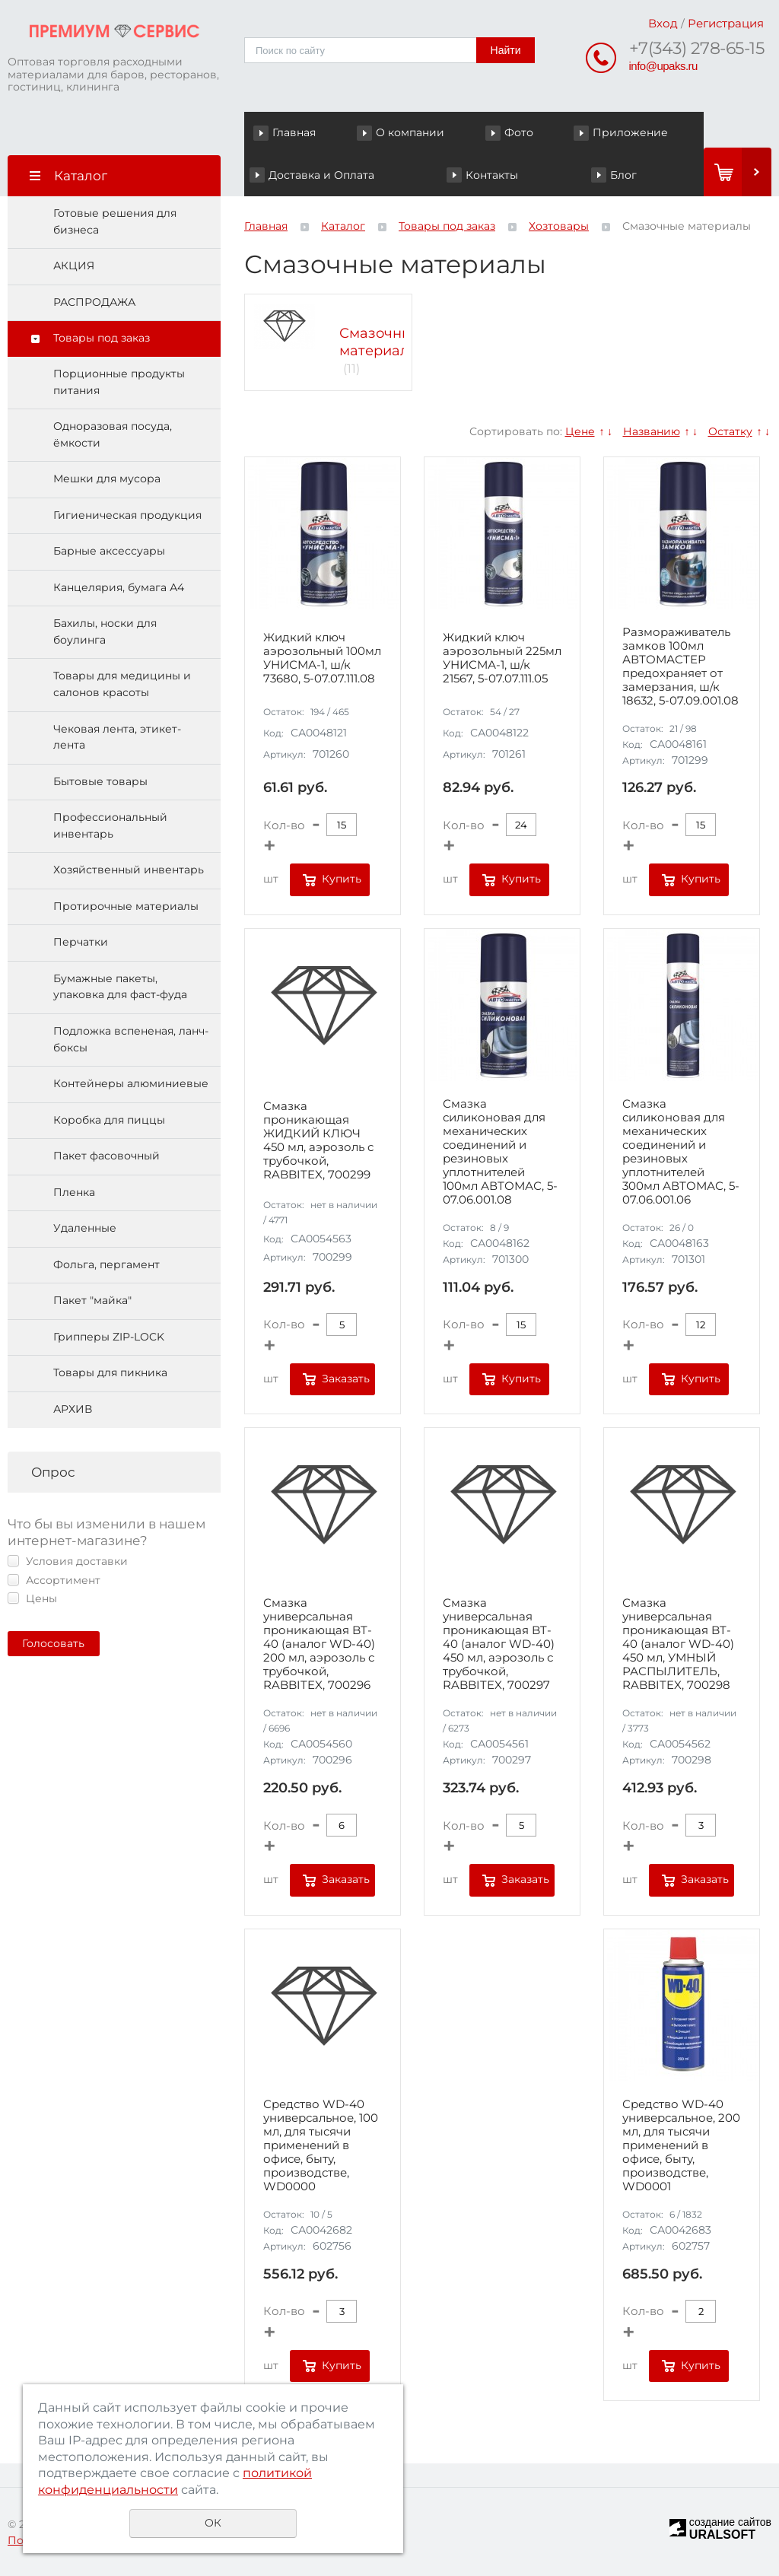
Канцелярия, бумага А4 (118, 587)
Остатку (730, 431)
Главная (294, 132)
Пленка (74, 1192)
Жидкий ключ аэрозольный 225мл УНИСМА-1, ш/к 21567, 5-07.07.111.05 (502, 658)
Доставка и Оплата (321, 175)
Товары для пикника (110, 1372)
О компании (410, 132)
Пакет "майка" (92, 1300)
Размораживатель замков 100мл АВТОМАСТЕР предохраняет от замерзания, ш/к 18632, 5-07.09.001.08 (680, 666)
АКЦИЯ (73, 265)
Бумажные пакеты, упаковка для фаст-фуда (120, 987)
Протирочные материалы (126, 906)
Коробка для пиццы (109, 1120)
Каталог (343, 226)
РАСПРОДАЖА (94, 302)
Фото (518, 132)
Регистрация (726, 23)
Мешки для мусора (107, 478)
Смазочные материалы (380, 342)
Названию (651, 431)
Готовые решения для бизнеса (114, 221)
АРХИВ (72, 1409)
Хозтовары (559, 226)
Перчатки (80, 942)
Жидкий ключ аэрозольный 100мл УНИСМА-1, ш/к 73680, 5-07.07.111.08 (322, 658)
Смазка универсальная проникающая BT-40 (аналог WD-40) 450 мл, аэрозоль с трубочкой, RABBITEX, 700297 (499, 1644)
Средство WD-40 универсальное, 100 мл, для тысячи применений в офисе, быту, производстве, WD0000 (320, 2145)
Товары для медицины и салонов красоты (122, 684)
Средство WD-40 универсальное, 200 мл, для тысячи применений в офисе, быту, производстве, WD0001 (681, 2145)
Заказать (346, 1378)
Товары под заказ (101, 338)
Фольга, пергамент (106, 1264)
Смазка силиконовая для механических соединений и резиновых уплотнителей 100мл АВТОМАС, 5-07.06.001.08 (500, 1152)
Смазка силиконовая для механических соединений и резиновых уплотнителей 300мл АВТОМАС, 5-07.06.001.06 (680, 1152)
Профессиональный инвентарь (110, 825)
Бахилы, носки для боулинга (105, 631)
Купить (341, 879)
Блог (623, 175)
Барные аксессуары (109, 551)
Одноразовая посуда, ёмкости (112, 434)
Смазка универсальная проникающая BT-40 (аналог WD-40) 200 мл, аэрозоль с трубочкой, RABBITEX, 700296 (319, 1644)
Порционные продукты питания (119, 382)
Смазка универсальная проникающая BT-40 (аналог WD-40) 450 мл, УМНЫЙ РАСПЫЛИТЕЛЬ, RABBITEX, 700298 (678, 1644)
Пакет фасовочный (106, 1155)
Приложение (630, 132)
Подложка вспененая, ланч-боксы (130, 1039)
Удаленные (84, 1228)
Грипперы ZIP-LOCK (108, 1337)
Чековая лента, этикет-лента (117, 737)
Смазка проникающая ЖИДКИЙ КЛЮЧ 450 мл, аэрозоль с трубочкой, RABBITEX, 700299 (318, 1140)
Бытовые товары (100, 781)
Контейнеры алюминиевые (130, 1083)
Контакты (492, 175)
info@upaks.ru (663, 65)
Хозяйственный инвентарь (128, 869)
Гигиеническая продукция (127, 515)
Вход (663, 23)
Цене (580, 431)
